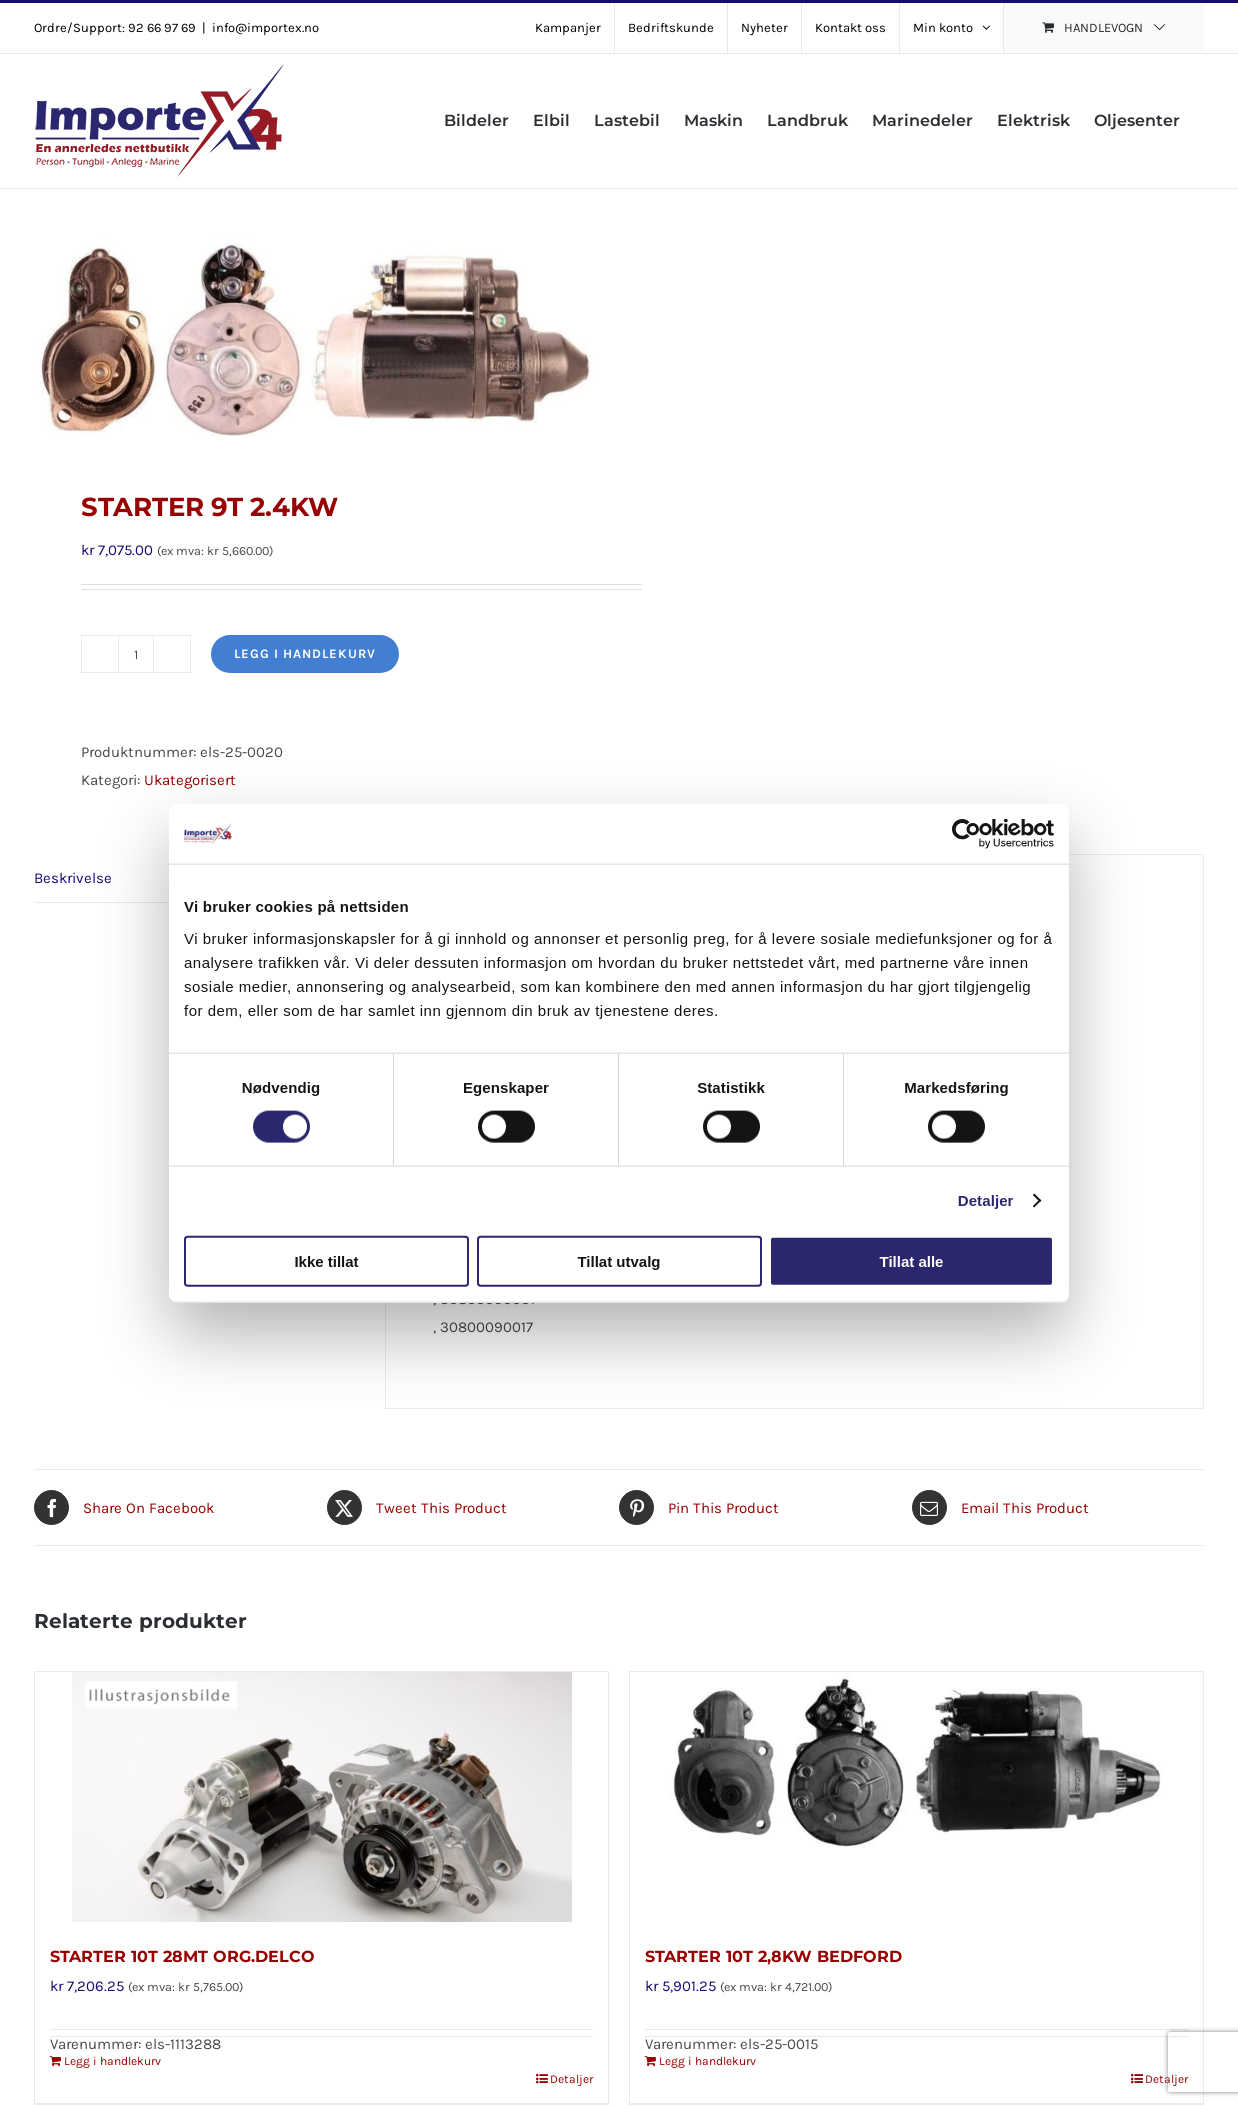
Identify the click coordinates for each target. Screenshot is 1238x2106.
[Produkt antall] (136, 654)
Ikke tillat (326, 1260)
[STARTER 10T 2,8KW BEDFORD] (916, 1797)
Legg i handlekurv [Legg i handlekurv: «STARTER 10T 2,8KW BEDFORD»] (707, 2061)
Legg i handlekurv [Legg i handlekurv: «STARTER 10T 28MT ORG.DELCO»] (112, 2061)
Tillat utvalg (618, 1260)
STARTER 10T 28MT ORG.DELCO (182, 1956)
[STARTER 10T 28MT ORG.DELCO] (321, 1797)
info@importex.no (265, 27)
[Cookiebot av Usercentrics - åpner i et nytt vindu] (966, 834)
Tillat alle (912, 1260)
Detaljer (986, 1200)
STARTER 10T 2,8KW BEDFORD (773, 1956)
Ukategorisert (190, 780)
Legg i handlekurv (305, 653)
